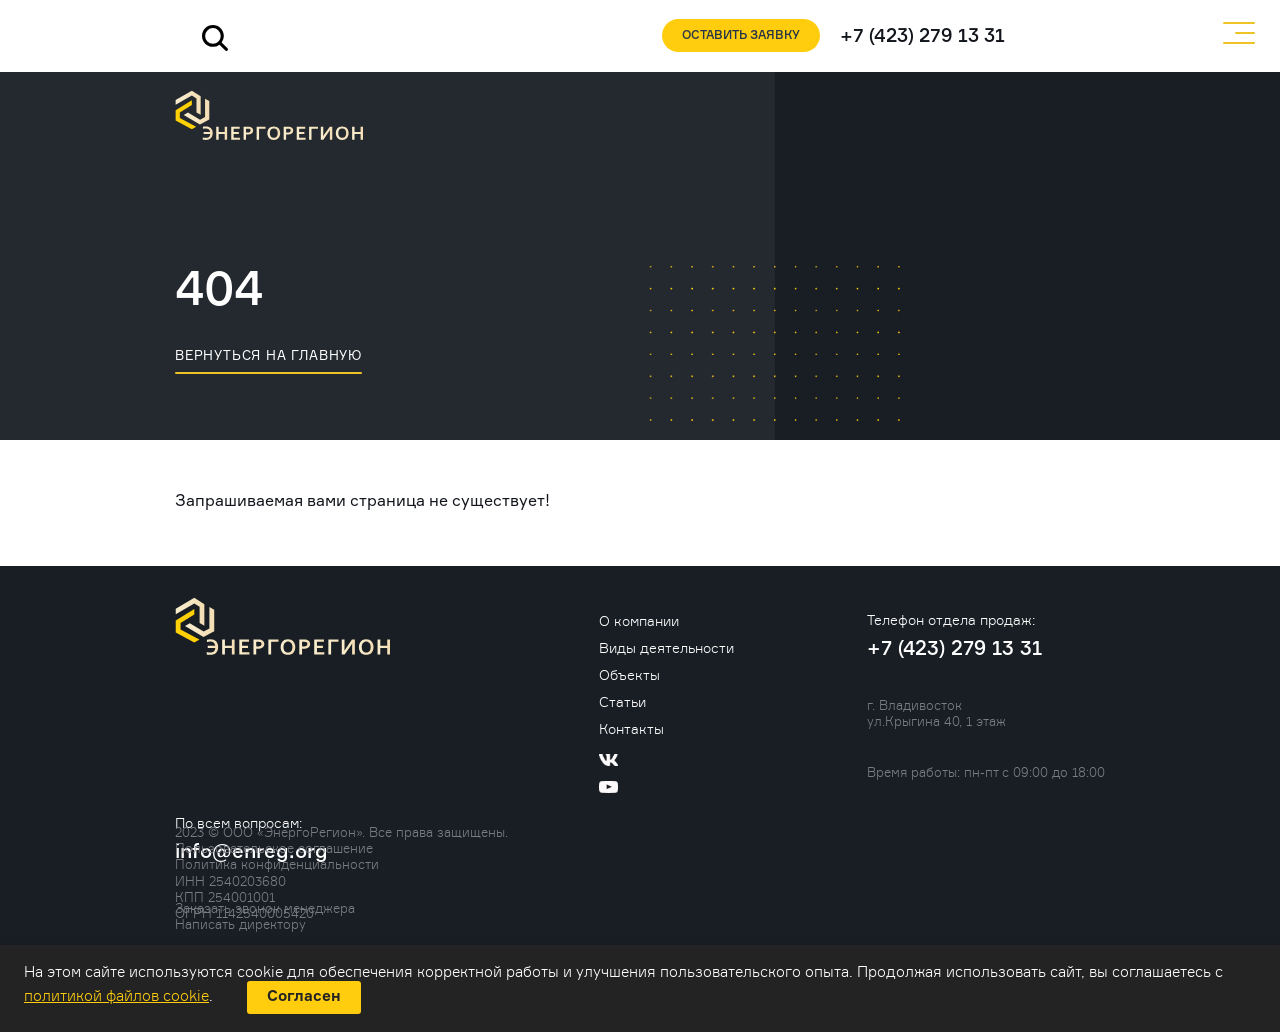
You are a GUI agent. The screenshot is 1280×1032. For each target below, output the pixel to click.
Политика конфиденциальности (277, 864)
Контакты (631, 728)
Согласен (304, 996)
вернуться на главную (268, 355)
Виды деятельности (666, 647)
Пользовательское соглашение (274, 848)
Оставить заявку (741, 36)
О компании (639, 620)
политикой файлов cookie (116, 996)
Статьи (622, 701)
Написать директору (240, 924)
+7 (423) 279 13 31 (922, 36)
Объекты (629, 674)
